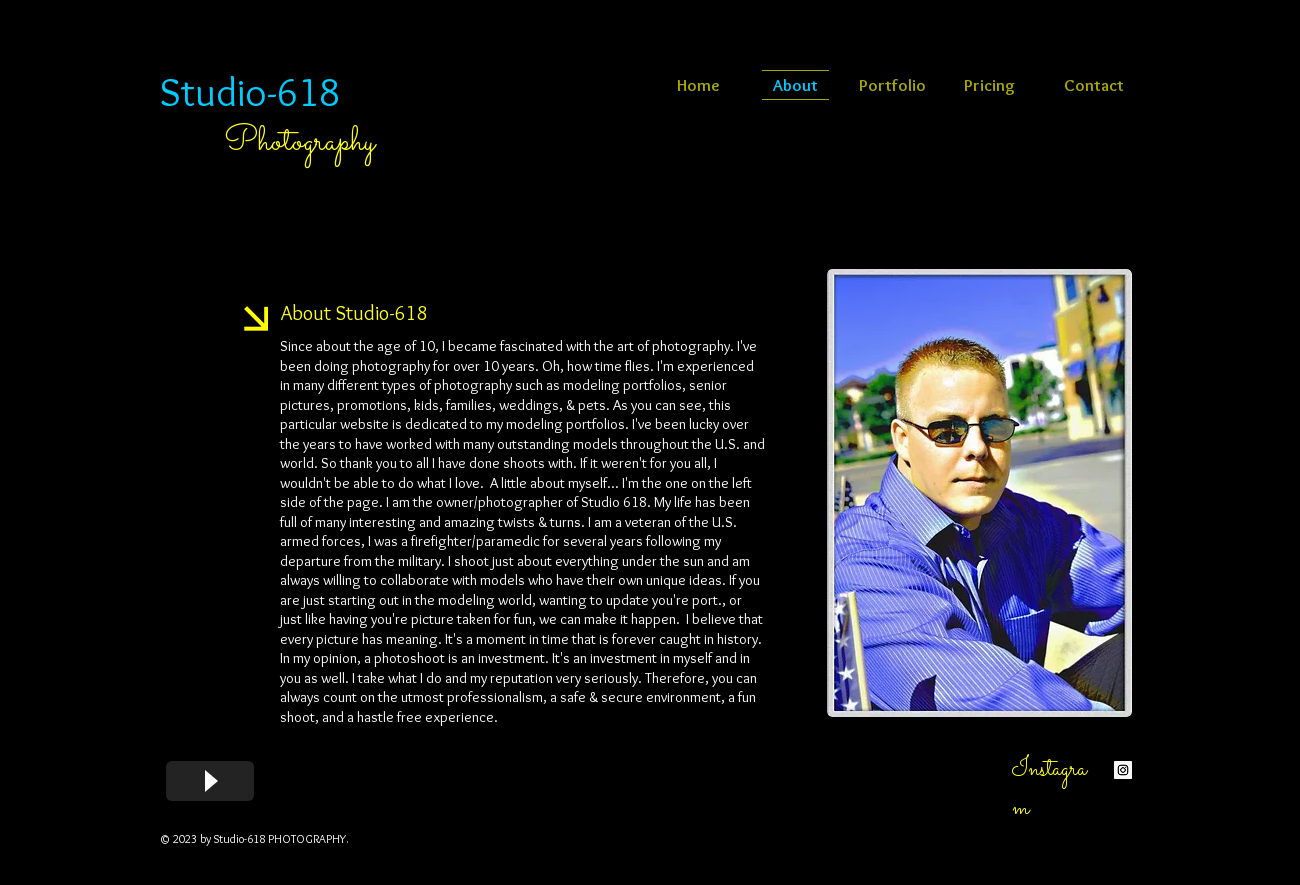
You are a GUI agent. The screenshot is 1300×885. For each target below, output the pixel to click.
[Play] (210, 781)
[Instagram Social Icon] (1123, 770)
